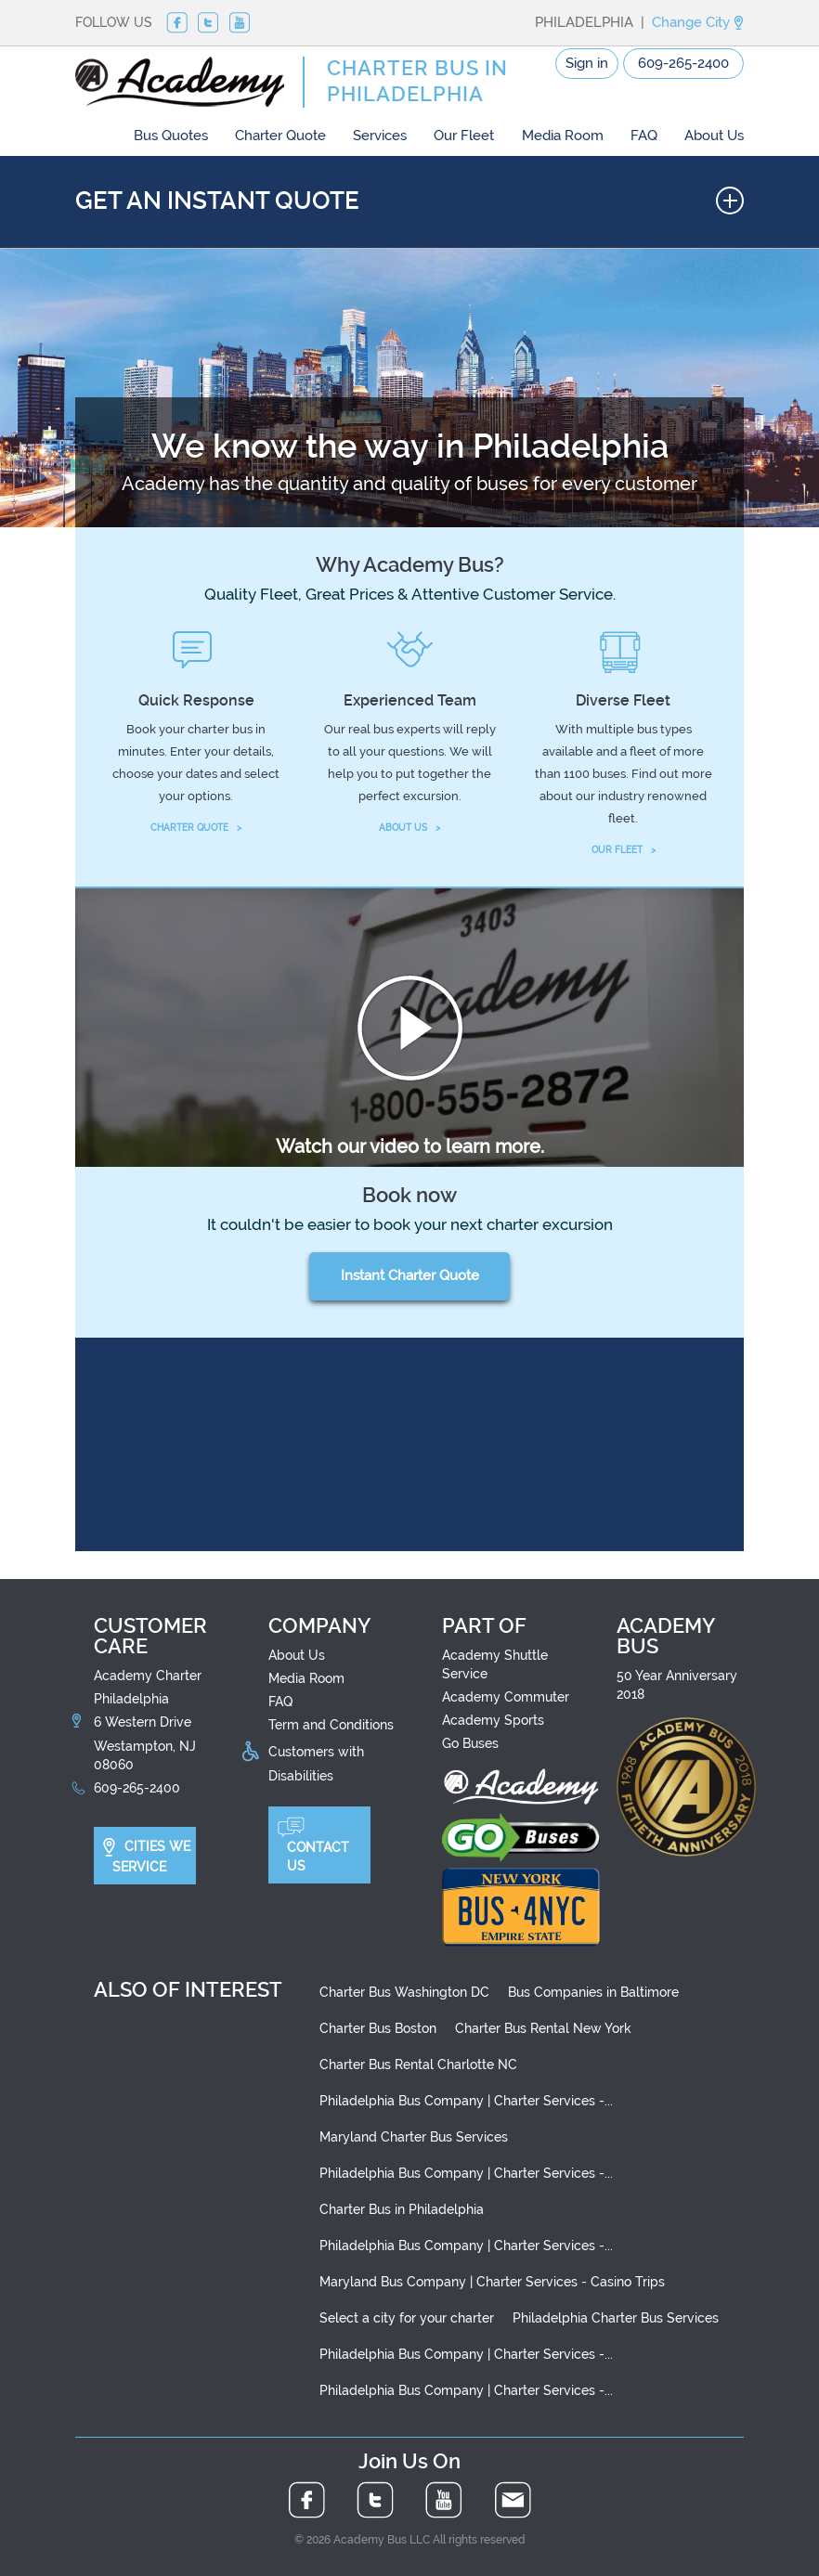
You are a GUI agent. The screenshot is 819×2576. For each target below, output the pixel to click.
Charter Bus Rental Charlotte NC (418, 2064)
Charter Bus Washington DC (404, 1992)
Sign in (587, 63)
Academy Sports (493, 1720)
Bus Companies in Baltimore (593, 1992)
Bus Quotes (171, 135)
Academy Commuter (505, 1696)
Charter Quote (280, 135)
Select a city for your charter (406, 2318)
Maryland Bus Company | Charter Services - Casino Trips (492, 2281)
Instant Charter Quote (410, 1275)
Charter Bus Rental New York (543, 2028)
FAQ (643, 135)
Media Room (563, 135)
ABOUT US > (409, 827)
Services (380, 135)
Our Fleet (464, 135)
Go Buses (470, 1743)
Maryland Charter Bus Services (413, 2136)
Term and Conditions (331, 1724)
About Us (714, 135)
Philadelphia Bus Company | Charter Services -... (466, 2100)
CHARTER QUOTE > (195, 827)
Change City (698, 22)
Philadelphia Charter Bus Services (616, 2318)
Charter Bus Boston (377, 2028)
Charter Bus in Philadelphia (401, 2209)
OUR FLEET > (624, 850)
